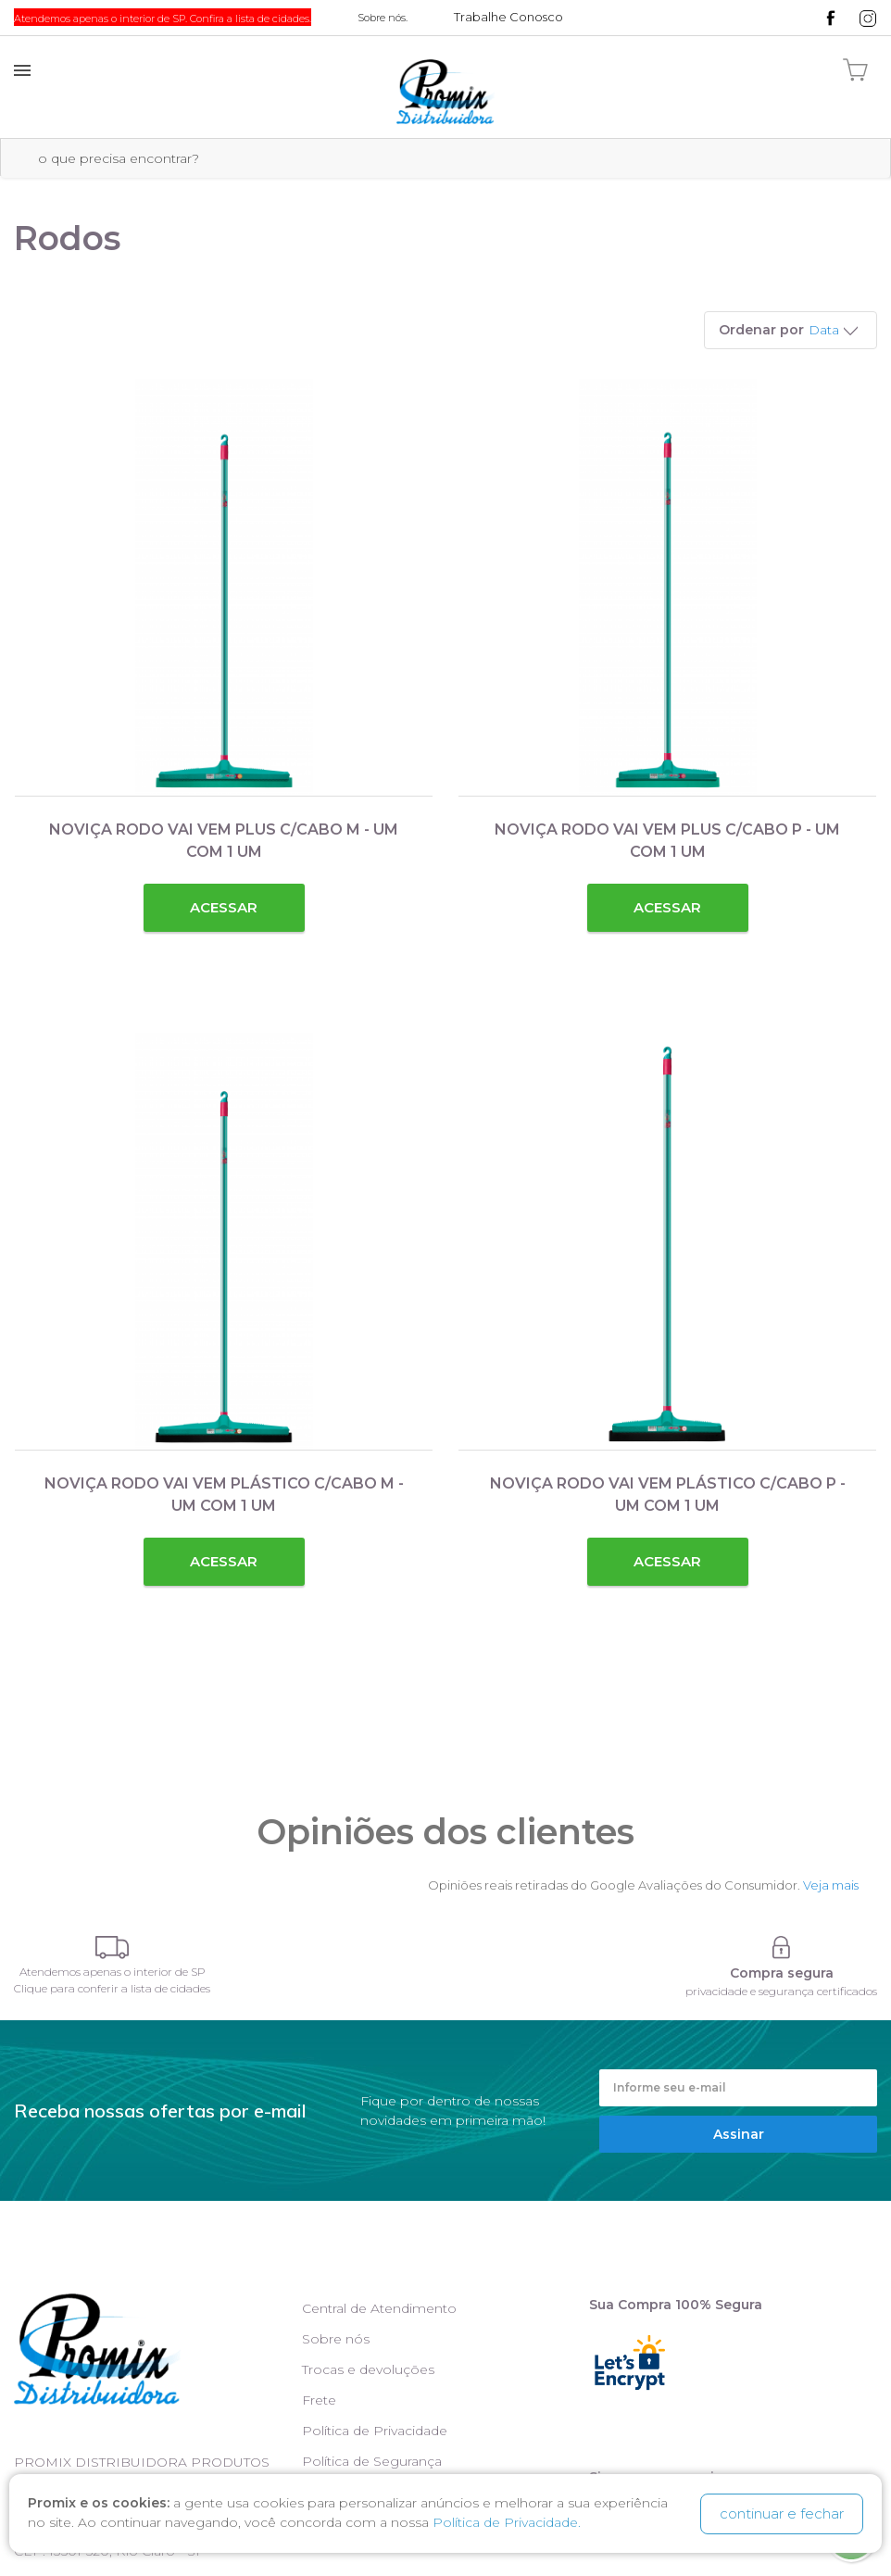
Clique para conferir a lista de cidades (112, 1988)
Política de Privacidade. (507, 2523)
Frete (319, 2400)
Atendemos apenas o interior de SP (112, 1972)
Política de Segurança (372, 2461)
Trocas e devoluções (368, 2369)
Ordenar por (761, 329)
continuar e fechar (782, 2513)
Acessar (223, 907)
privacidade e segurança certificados (781, 1991)
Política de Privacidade (374, 2430)
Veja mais (831, 1885)
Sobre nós (336, 2339)
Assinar (738, 2134)
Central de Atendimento (379, 2308)
